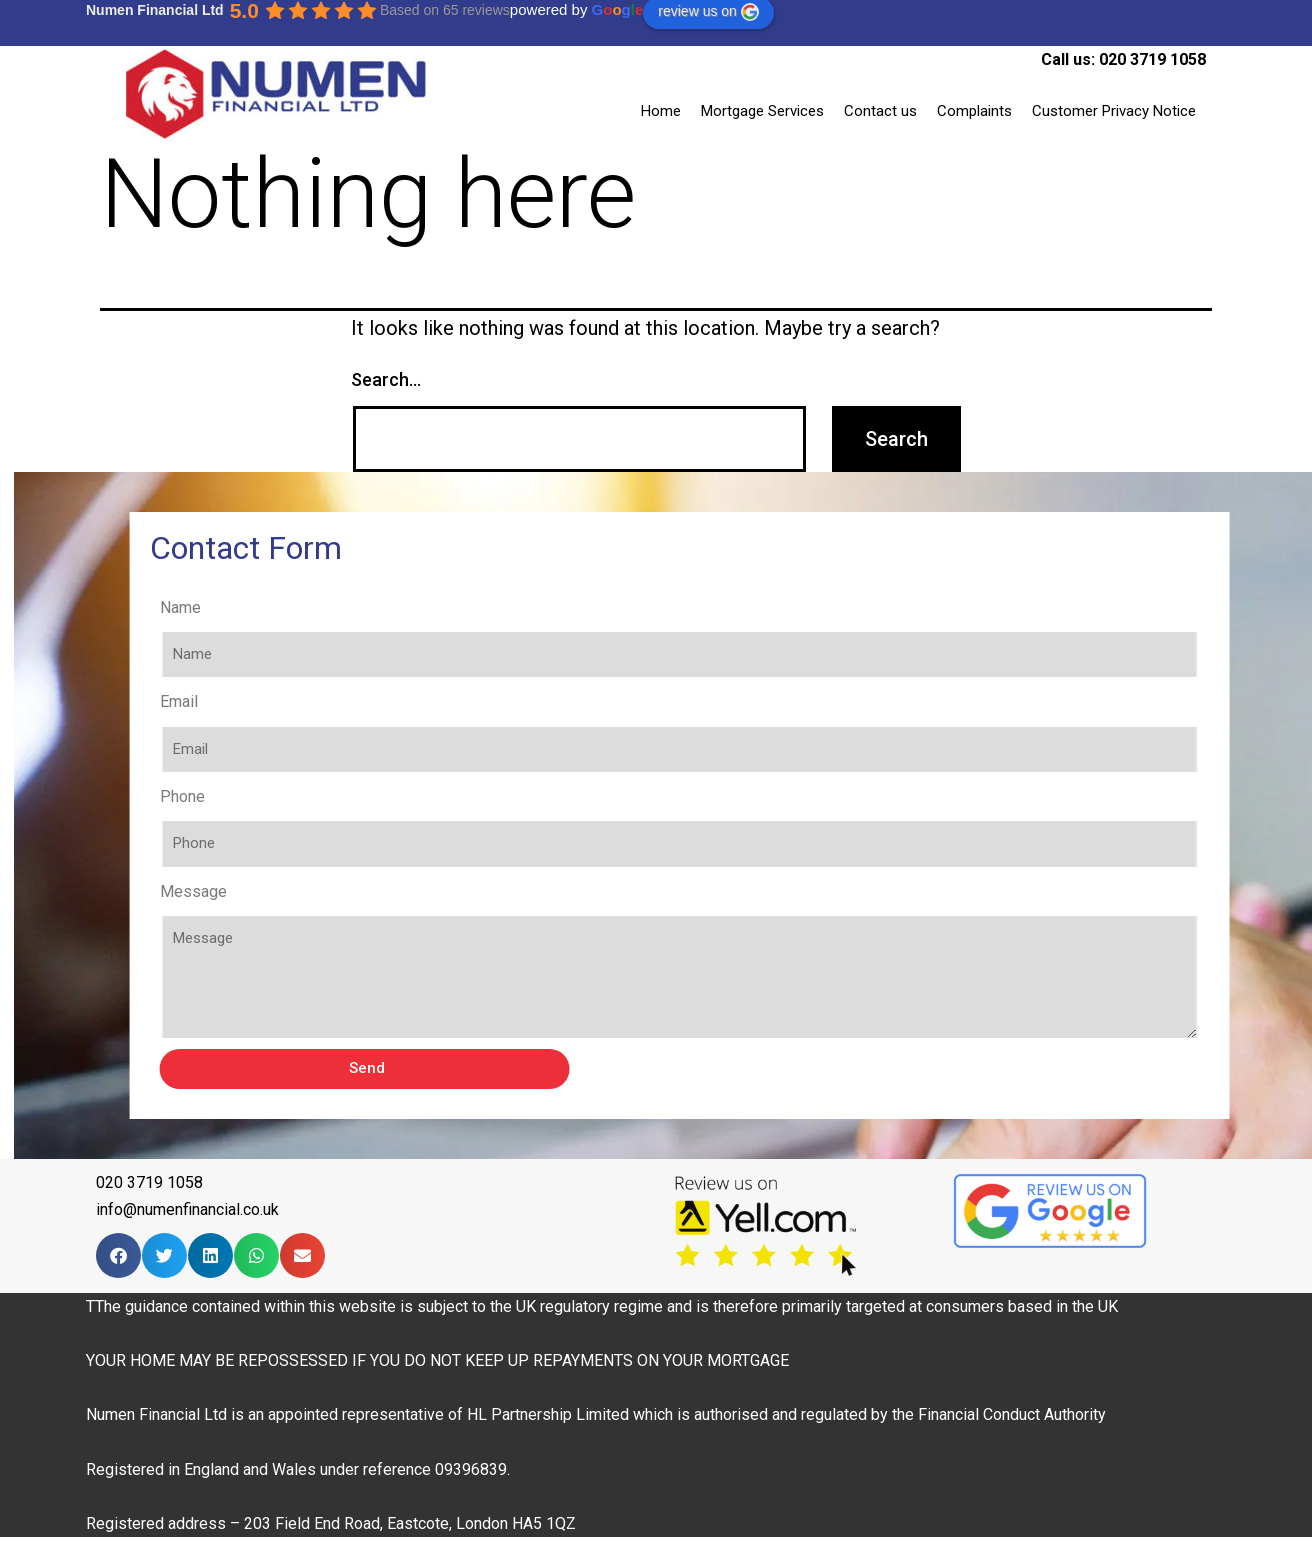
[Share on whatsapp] (256, 1255)
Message (239, 891)
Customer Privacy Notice (1114, 111)
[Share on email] (302, 1255)
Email (225, 701)
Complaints (974, 111)
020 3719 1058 (1152, 59)
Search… (386, 379)
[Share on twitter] (164, 1255)
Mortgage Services (762, 111)
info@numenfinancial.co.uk (187, 1209)
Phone (228, 796)
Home (661, 111)
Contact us (880, 111)
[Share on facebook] (118, 1255)
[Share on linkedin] (210, 1255)
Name (226, 607)
